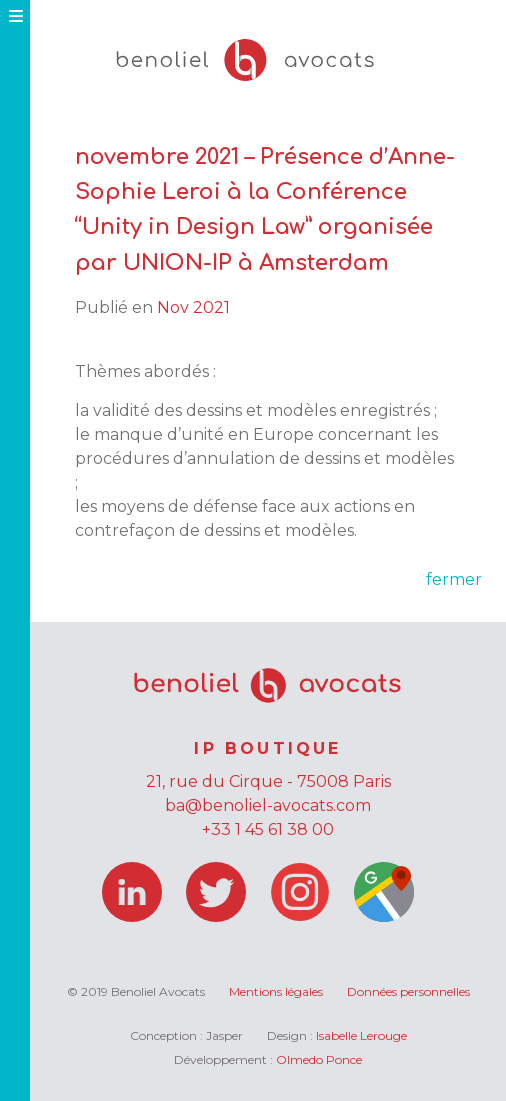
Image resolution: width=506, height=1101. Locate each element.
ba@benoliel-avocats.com (268, 805)
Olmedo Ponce (319, 1059)
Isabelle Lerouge (361, 1035)
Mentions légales (276, 991)
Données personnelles (408, 991)
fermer (454, 579)
